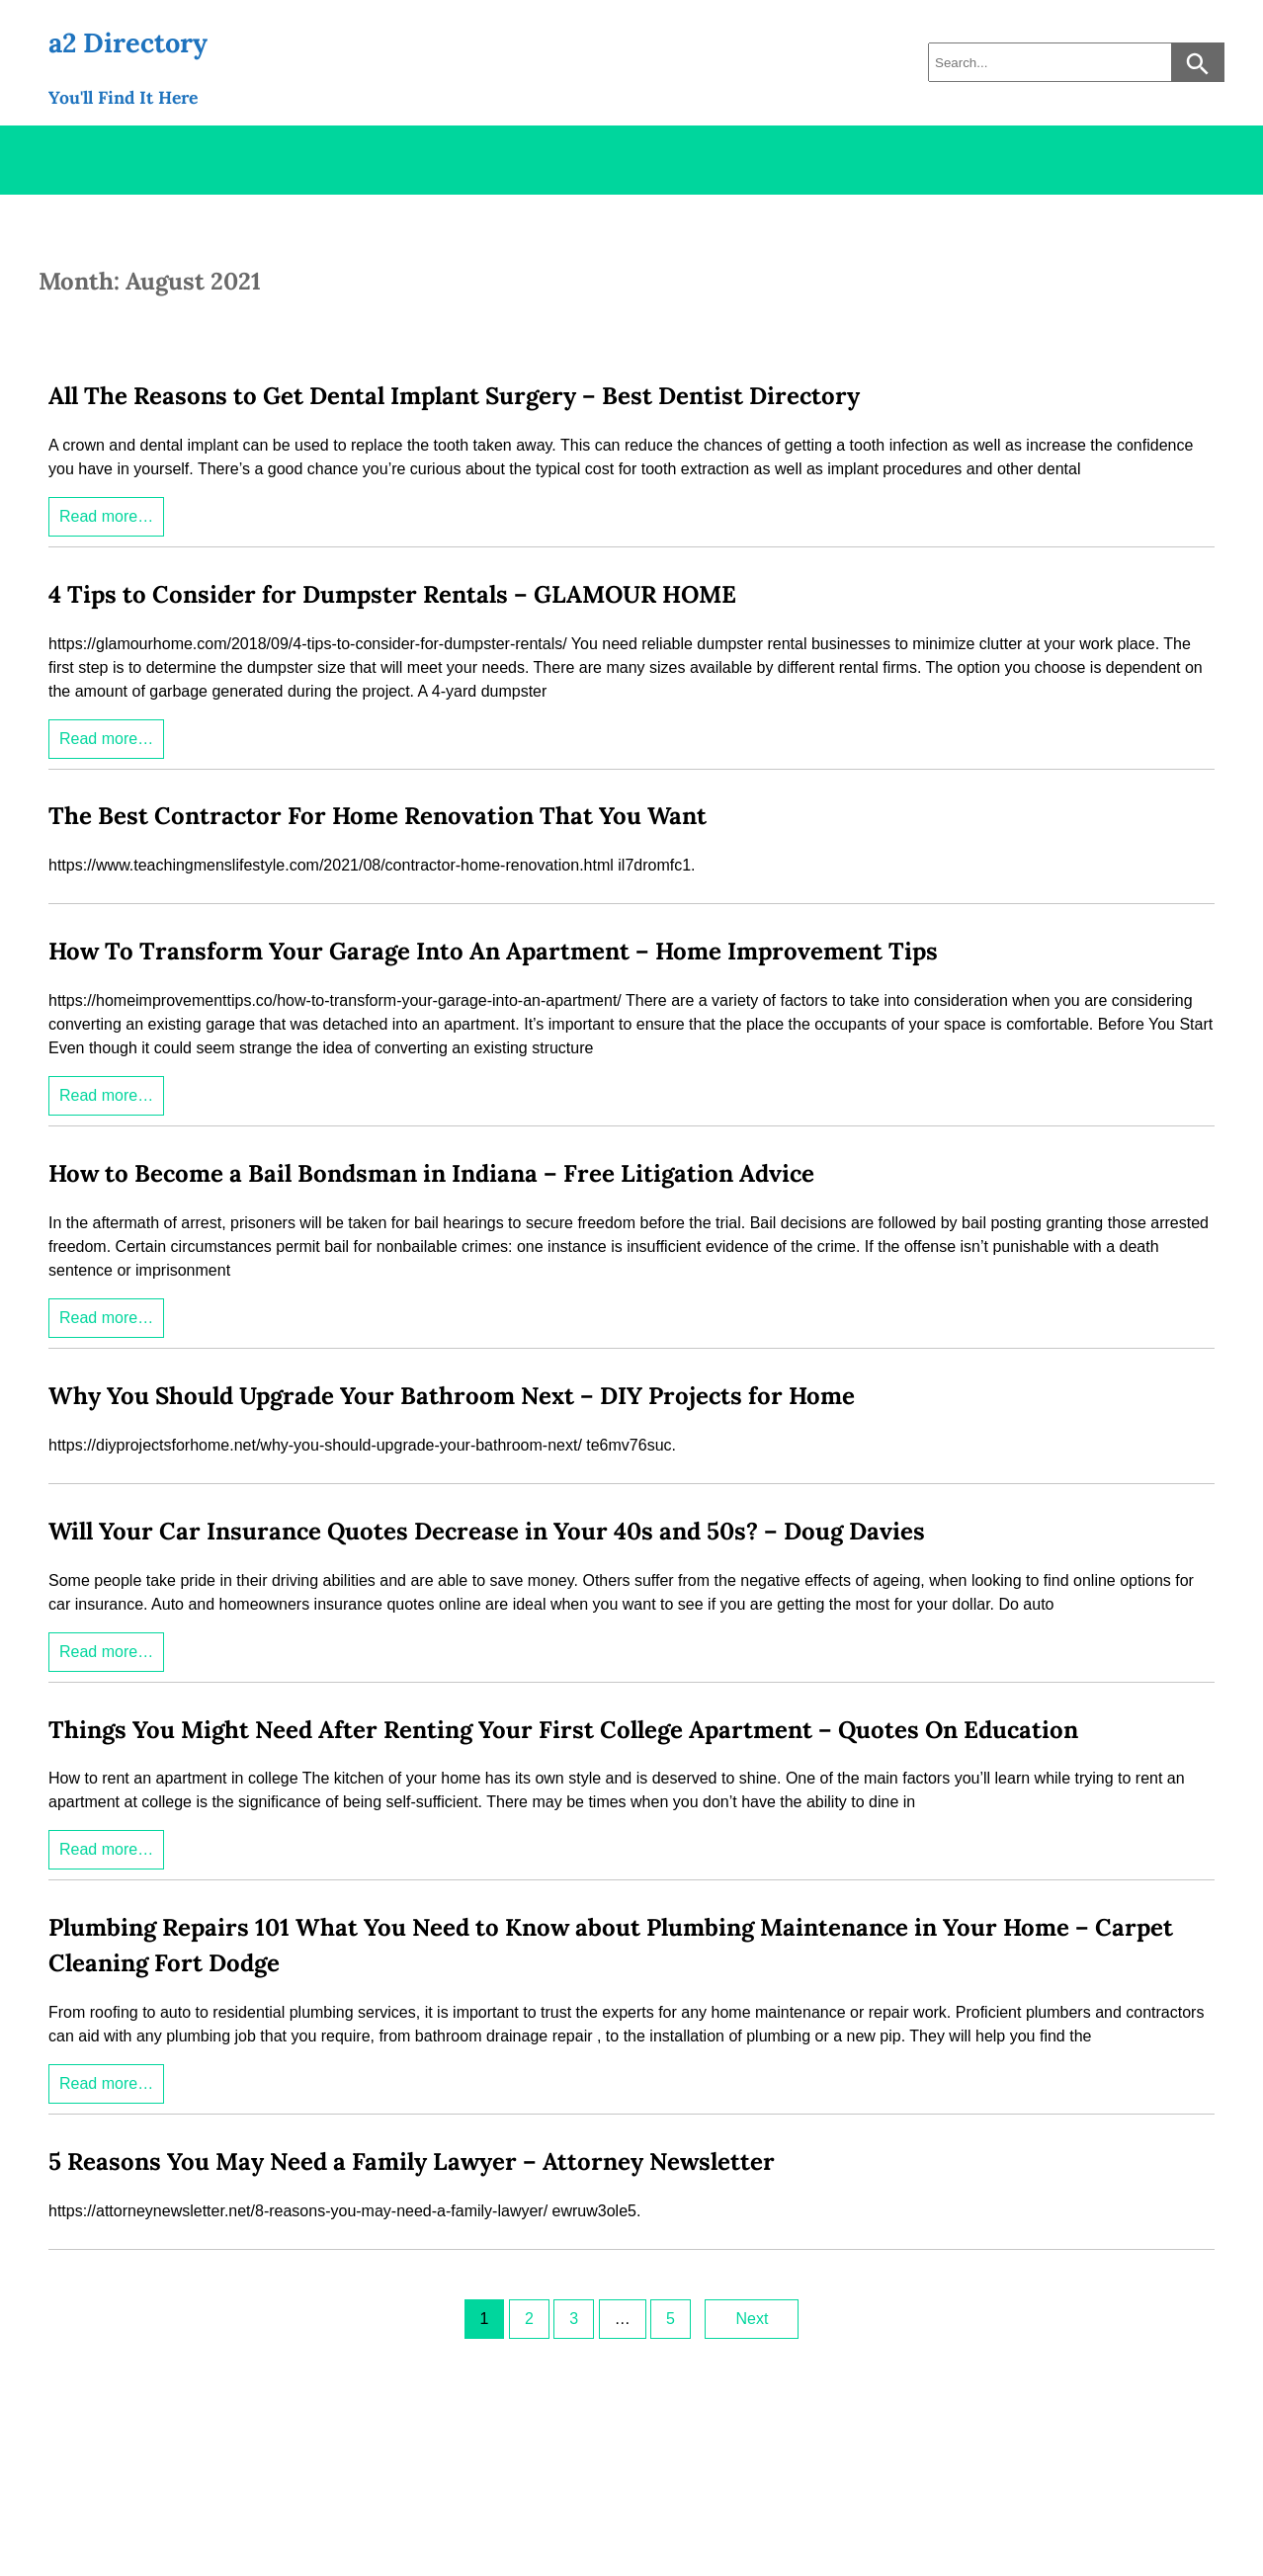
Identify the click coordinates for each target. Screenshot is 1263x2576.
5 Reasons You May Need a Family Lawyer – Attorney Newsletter (411, 2161)
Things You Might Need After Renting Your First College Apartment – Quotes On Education (563, 1729)
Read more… (106, 516)
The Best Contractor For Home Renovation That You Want (377, 815)
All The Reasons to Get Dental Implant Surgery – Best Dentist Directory (454, 395)
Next (751, 2318)
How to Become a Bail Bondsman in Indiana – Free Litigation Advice (431, 1173)
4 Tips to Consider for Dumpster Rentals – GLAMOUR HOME (392, 594)
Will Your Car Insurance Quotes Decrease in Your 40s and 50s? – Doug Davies (486, 1531)
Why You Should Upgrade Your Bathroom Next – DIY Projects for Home (451, 1395)
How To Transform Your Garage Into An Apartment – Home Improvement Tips (493, 951)
